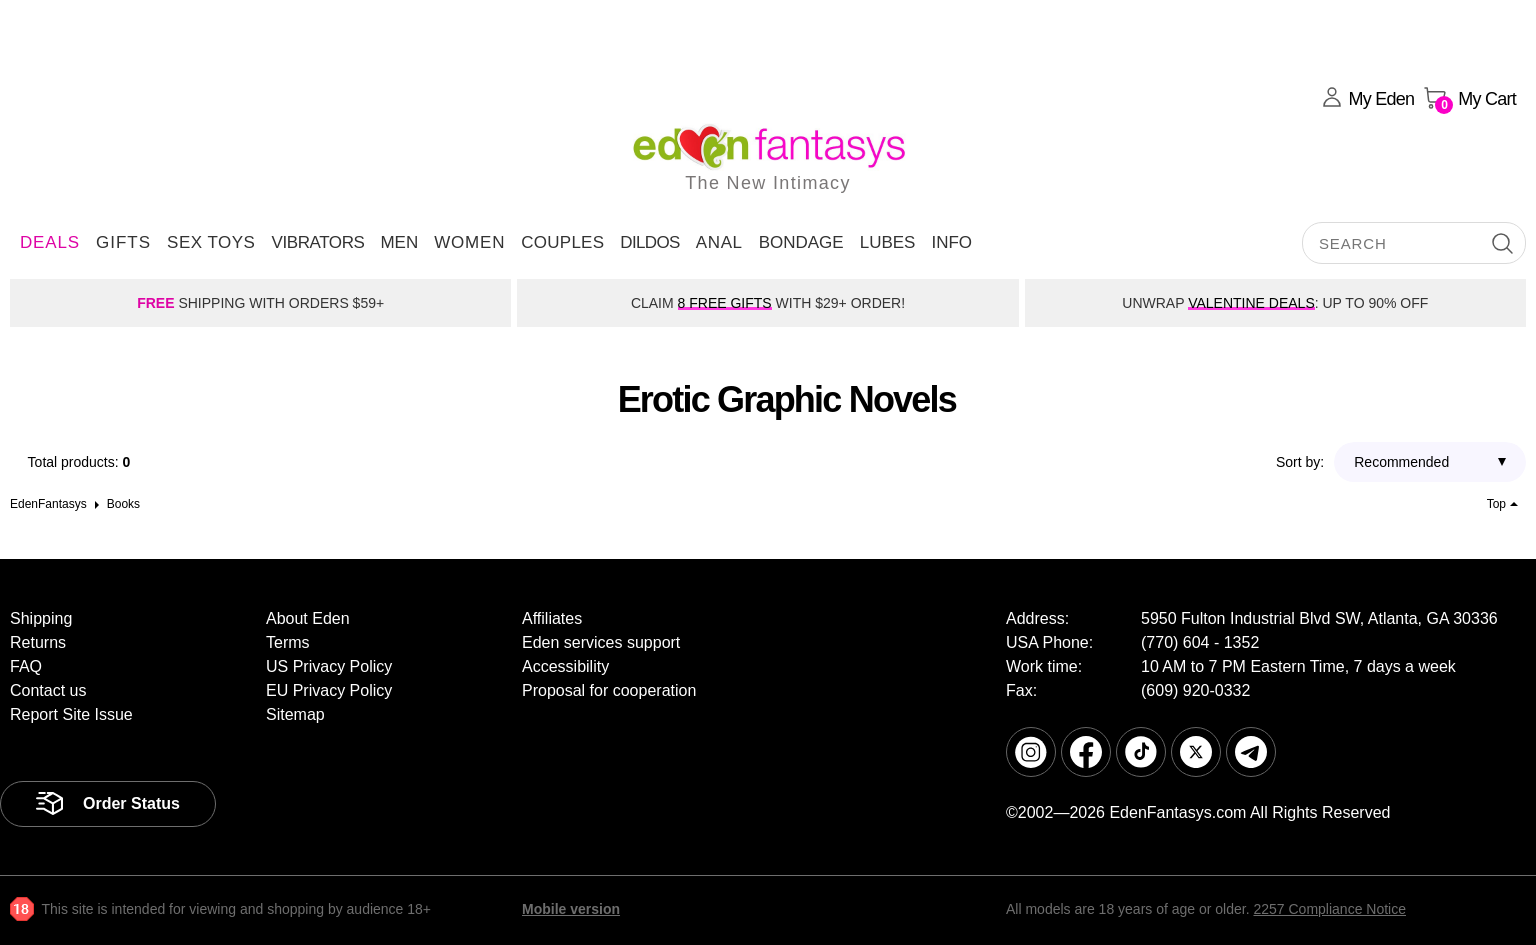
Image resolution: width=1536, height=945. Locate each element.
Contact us (48, 690)
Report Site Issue (71, 714)
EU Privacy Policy (329, 690)
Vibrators (317, 242)
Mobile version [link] (571, 909)
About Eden (308, 618)
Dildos (650, 242)
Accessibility (565, 666)
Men (399, 242)
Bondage (801, 242)
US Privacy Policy (329, 666)
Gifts (123, 242)
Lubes (888, 242)
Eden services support (601, 642)
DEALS (50, 242)
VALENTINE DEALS (1251, 303)
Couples (562, 242)
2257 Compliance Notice (1329, 909)
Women (469, 242)
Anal (719, 242)
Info (951, 242)
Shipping (41, 618)
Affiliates (552, 618)
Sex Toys (211, 242)
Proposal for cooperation (609, 690)
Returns (38, 642)
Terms (288, 642)
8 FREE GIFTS (725, 303)
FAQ (26, 666)
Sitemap (295, 714)
